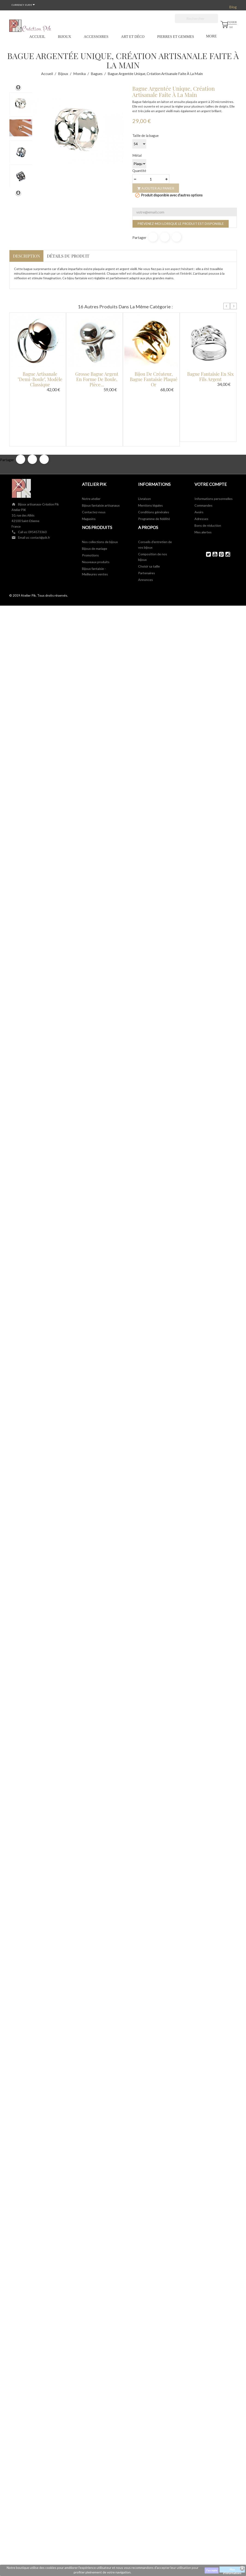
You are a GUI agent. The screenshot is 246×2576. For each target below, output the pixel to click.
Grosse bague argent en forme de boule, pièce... (96, 379)
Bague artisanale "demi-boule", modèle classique (40, 379)
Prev (226, 306)
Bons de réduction (207, 474)
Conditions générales (153, 461)
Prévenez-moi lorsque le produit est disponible (180, 223)
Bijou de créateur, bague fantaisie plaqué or (153, 379)
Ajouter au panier (155, 188)
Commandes (203, 454)
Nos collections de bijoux (100, 491)
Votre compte (210, 433)
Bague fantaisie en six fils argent (210, 376)
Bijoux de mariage (94, 497)
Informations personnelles (213, 448)
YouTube (213, 503)
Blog (233, 7)
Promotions (90, 504)
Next (233, 306)
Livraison (144, 448)
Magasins (89, 468)
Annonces (145, 529)
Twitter (206, 503)
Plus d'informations (232, 2570)
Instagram (226, 503)
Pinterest (176, 237)
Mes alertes (203, 481)
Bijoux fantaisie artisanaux (101, 454)
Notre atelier (91, 448)
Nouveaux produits (95, 511)
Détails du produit (68, 256)
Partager (153, 237)
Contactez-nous (94, 461)
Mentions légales (150, 454)
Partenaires (146, 522)
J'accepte (211, 2570)
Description (26, 256)
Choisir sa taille (149, 515)
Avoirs (198, 461)
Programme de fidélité (154, 468)
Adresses (201, 468)
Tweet (164, 237)
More (199, 35)
